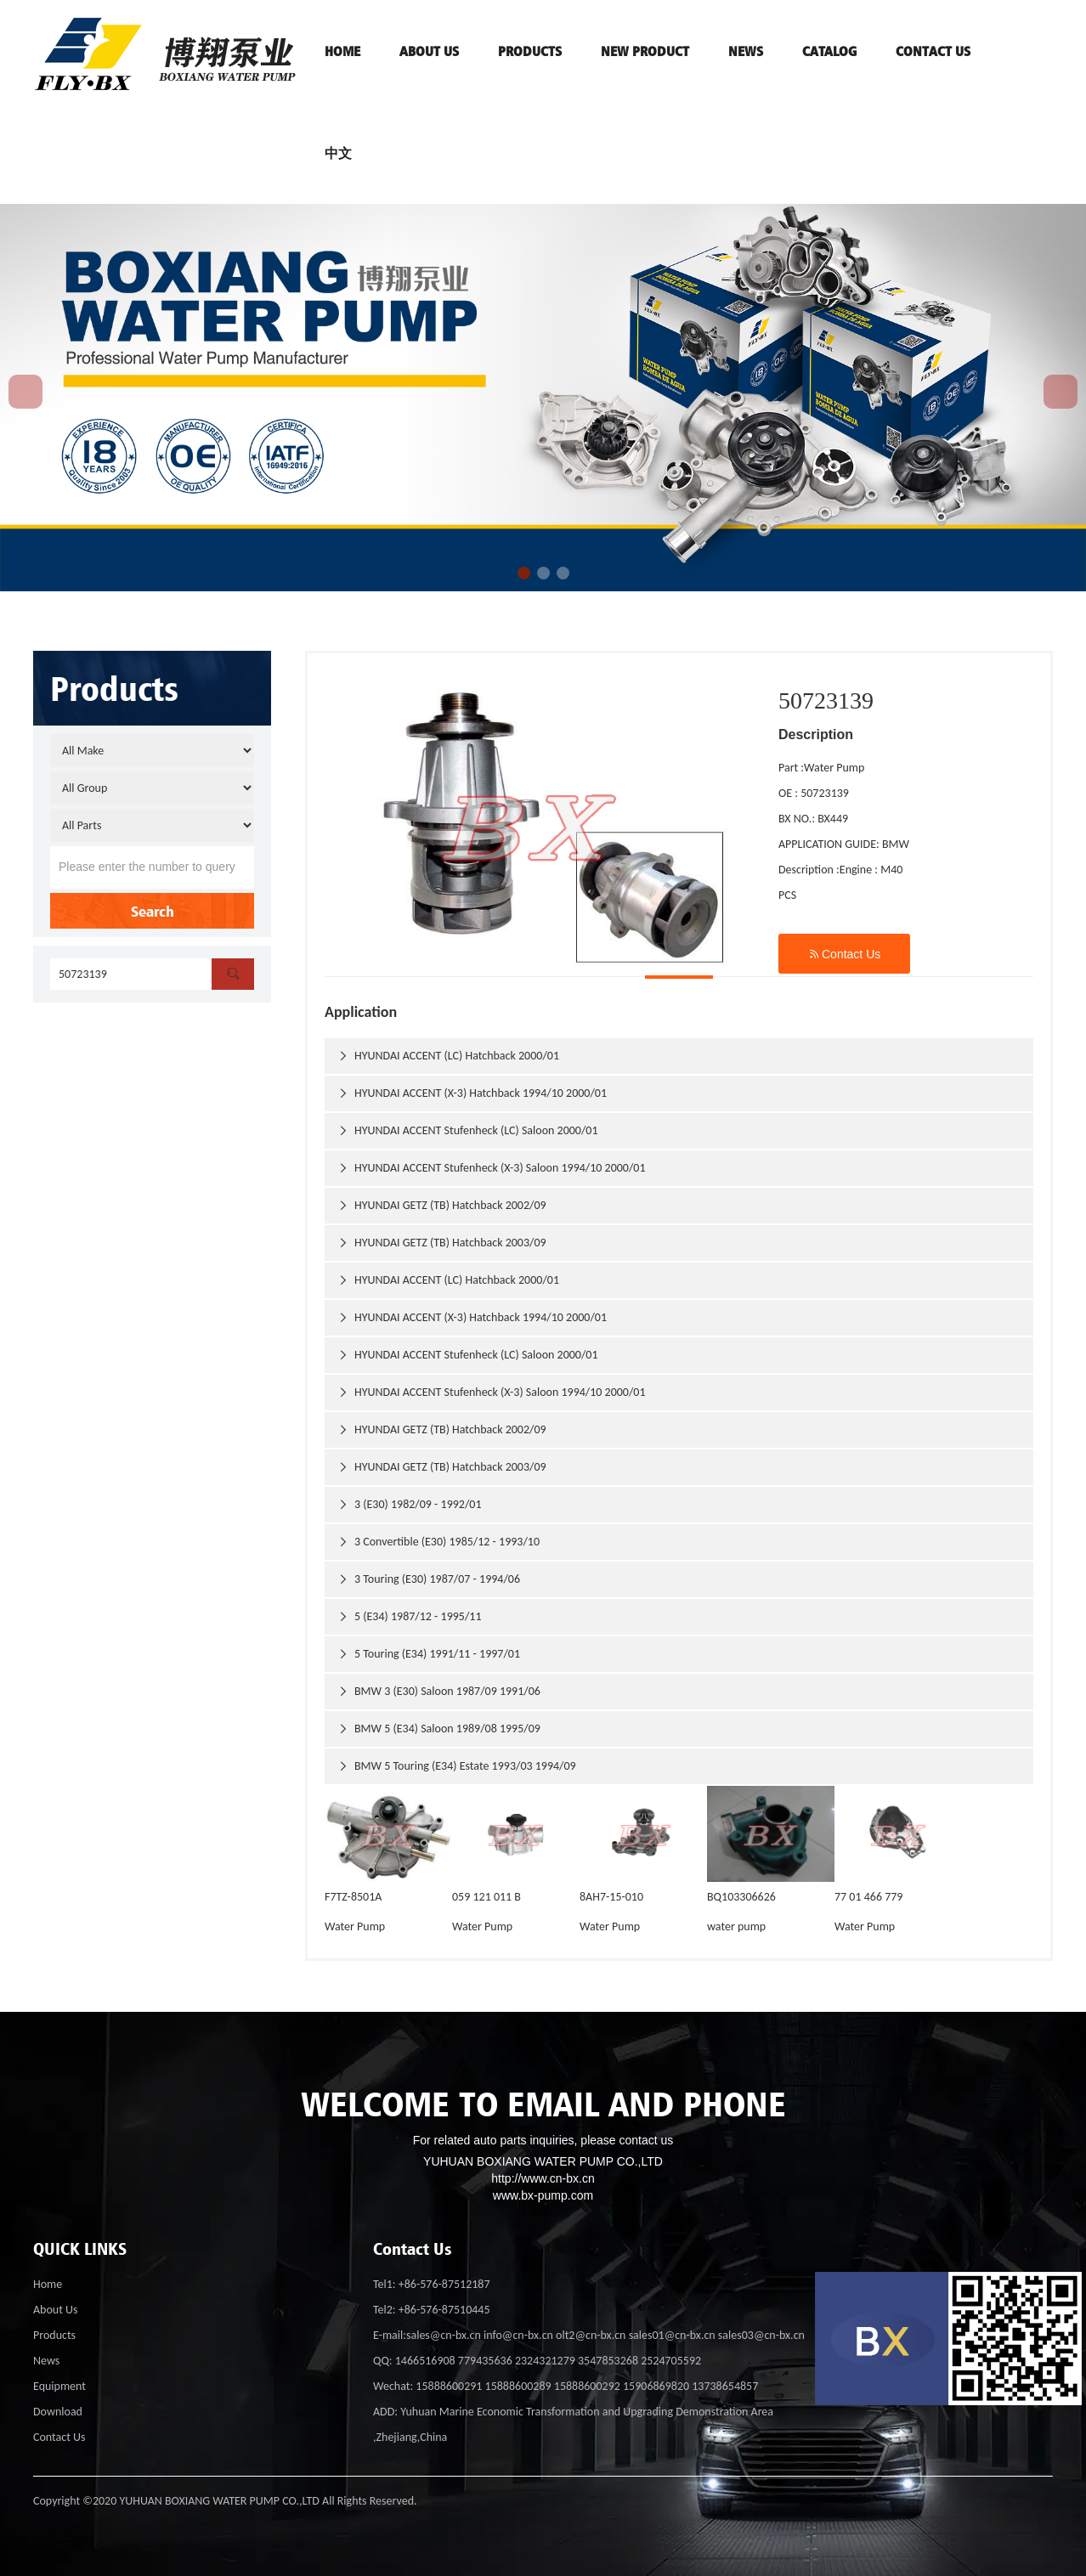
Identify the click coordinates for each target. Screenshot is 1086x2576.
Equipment (59, 2386)
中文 (338, 152)
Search (152, 910)
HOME (342, 50)
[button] (524, 573)
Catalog (829, 50)
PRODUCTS (530, 50)
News (745, 50)
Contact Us (844, 953)
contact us (933, 50)
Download (57, 2411)
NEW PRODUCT (645, 50)
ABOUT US (429, 50)
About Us (55, 2309)
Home (47, 2284)
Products (54, 2335)
